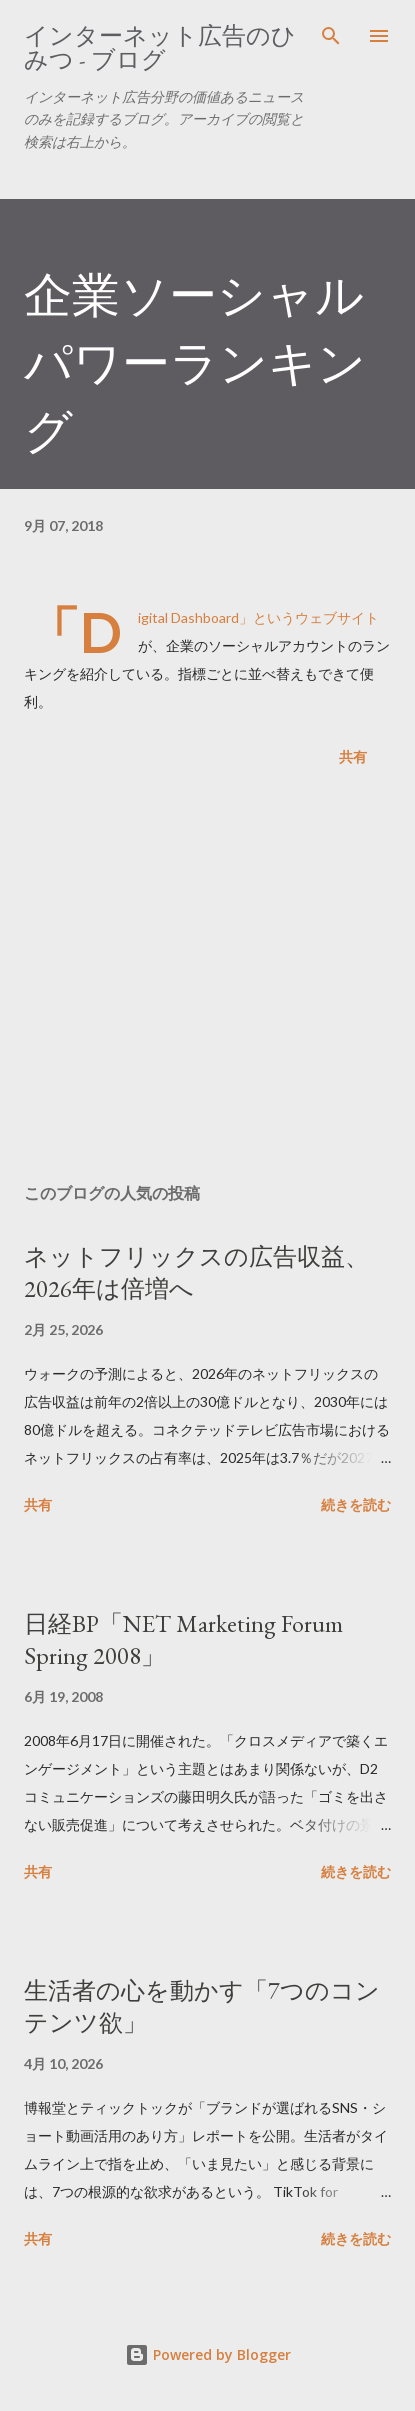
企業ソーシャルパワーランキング (195, 363)
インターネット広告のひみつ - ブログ (160, 47)
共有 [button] (353, 756)
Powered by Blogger (208, 2354)
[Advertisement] (207, 979)
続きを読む (356, 1504)
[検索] (331, 36)
